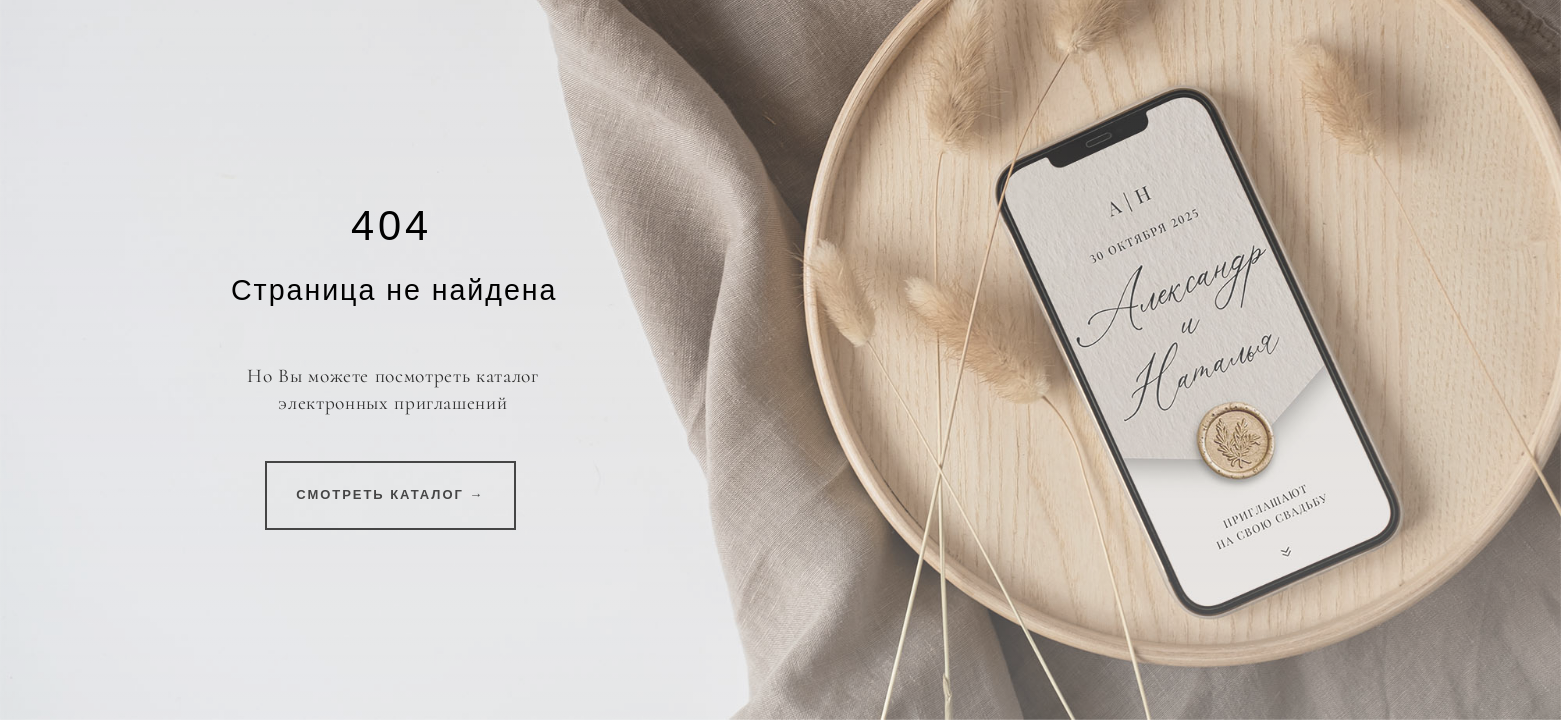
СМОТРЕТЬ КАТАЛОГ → (390, 494)
